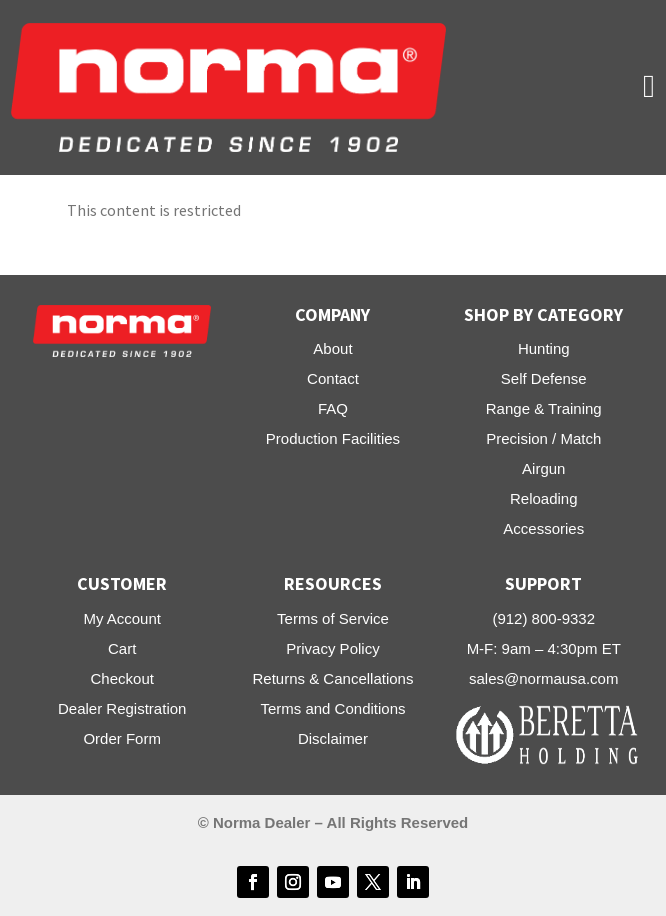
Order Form (122, 738)
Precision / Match (543, 438)
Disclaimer (333, 738)
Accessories (543, 528)
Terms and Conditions (332, 708)
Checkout (122, 678)
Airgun (543, 468)
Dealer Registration (122, 708)
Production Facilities (333, 438)
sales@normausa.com (543, 678)
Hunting (544, 348)
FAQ (333, 408)
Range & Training (544, 408)
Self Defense (544, 378)
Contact (333, 378)
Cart (122, 648)
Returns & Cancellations (333, 678)
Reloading (544, 498)
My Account (122, 618)
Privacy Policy (332, 648)
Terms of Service (333, 618)
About (332, 348)
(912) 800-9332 (543, 618)
